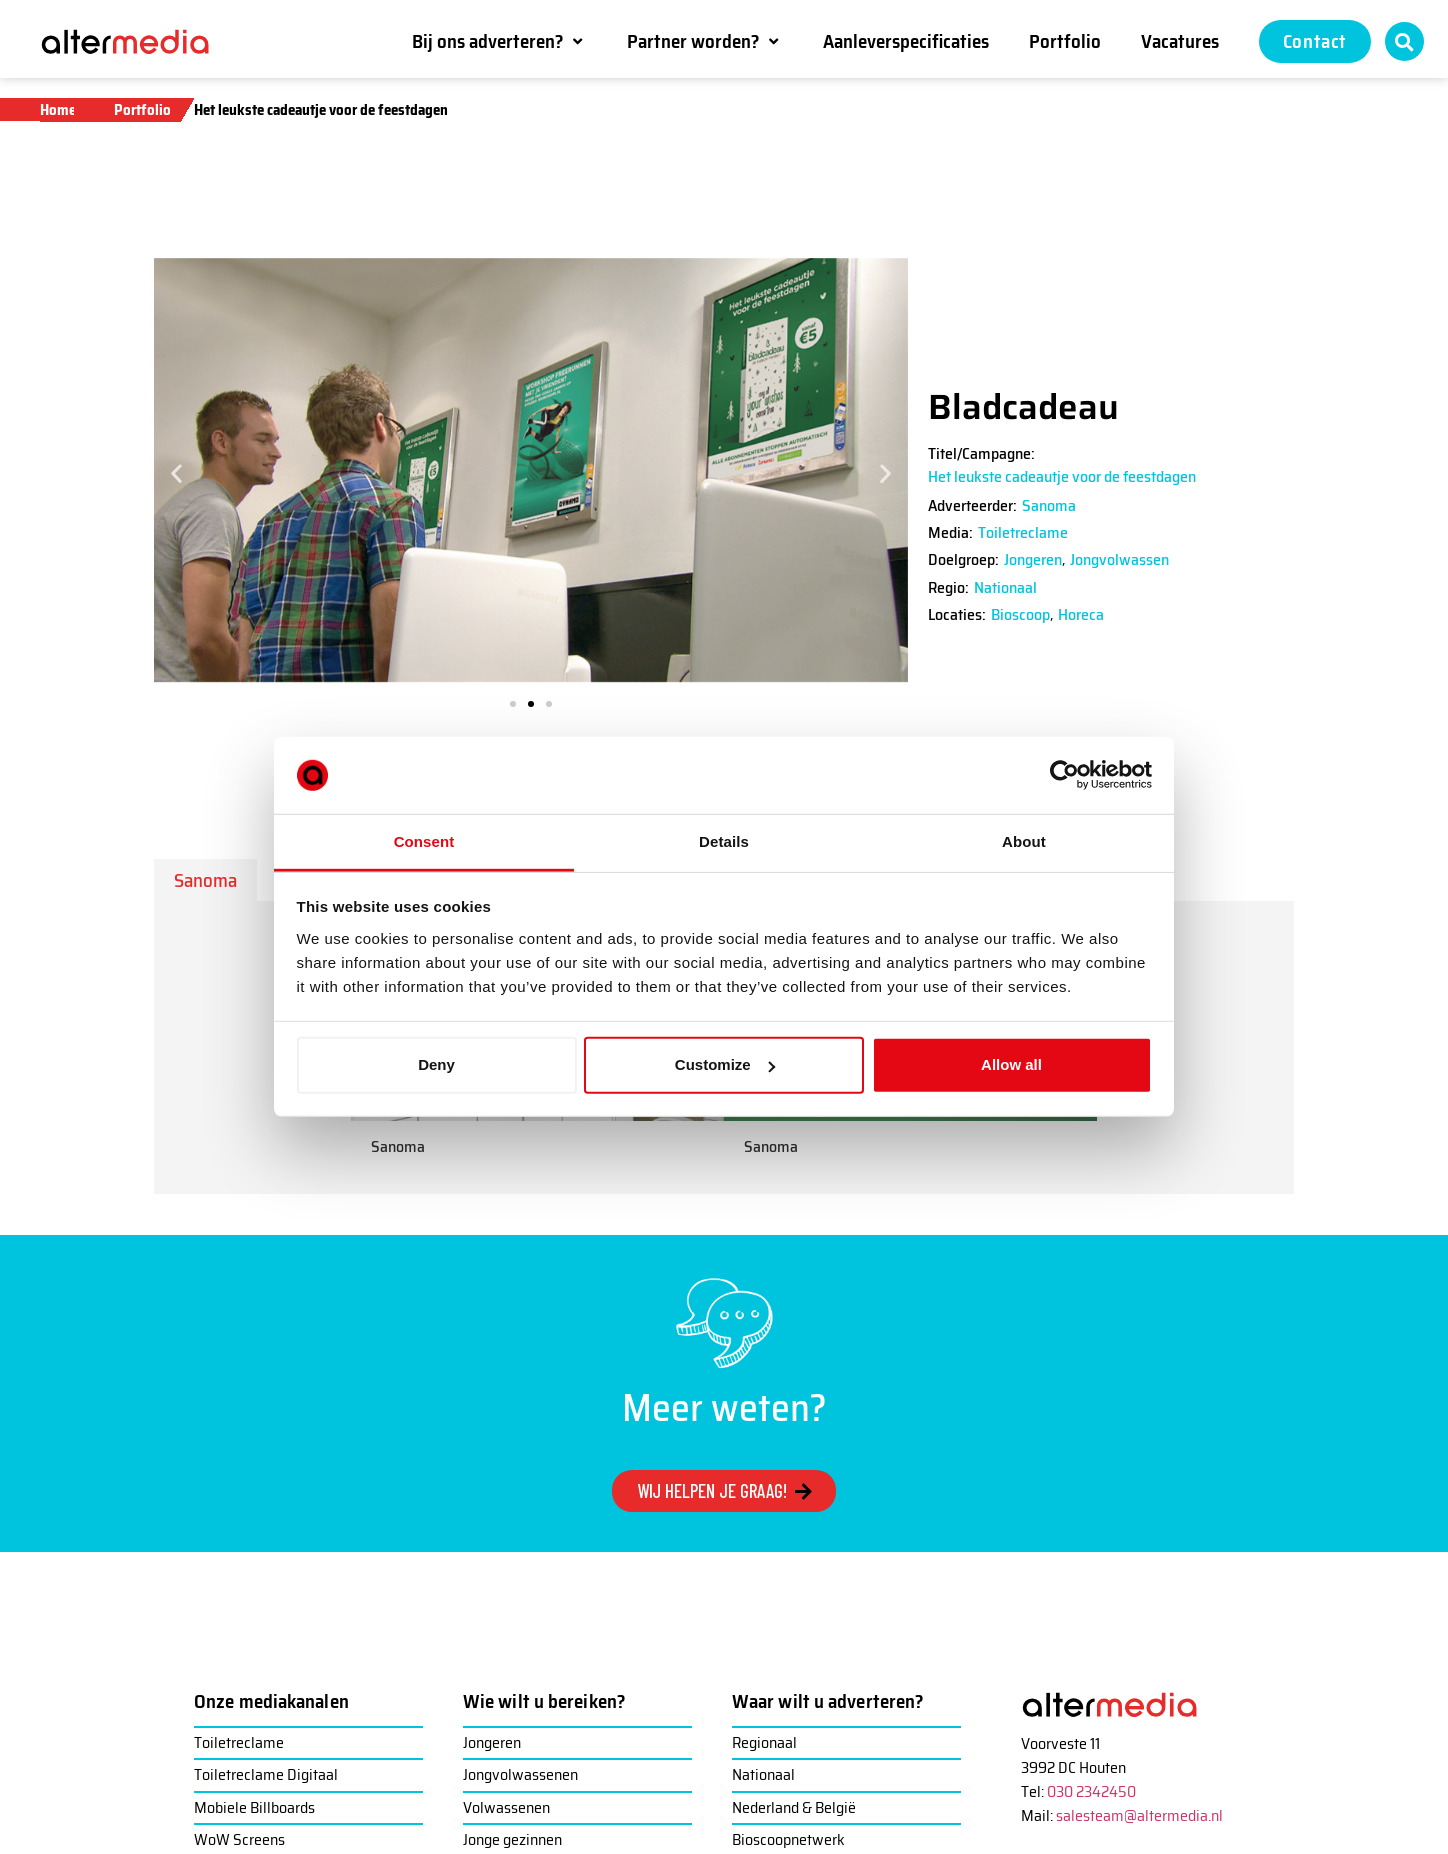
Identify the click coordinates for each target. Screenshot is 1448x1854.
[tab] (205, 880)
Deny (436, 1064)
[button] (499, 41)
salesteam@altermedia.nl (1139, 1815)
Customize (725, 1064)
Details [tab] (724, 841)
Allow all (1011, 1064)
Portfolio (142, 110)
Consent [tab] (424, 841)
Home (58, 110)
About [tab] (1024, 841)
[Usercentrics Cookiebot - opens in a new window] (1064, 775)
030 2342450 (1091, 1791)
